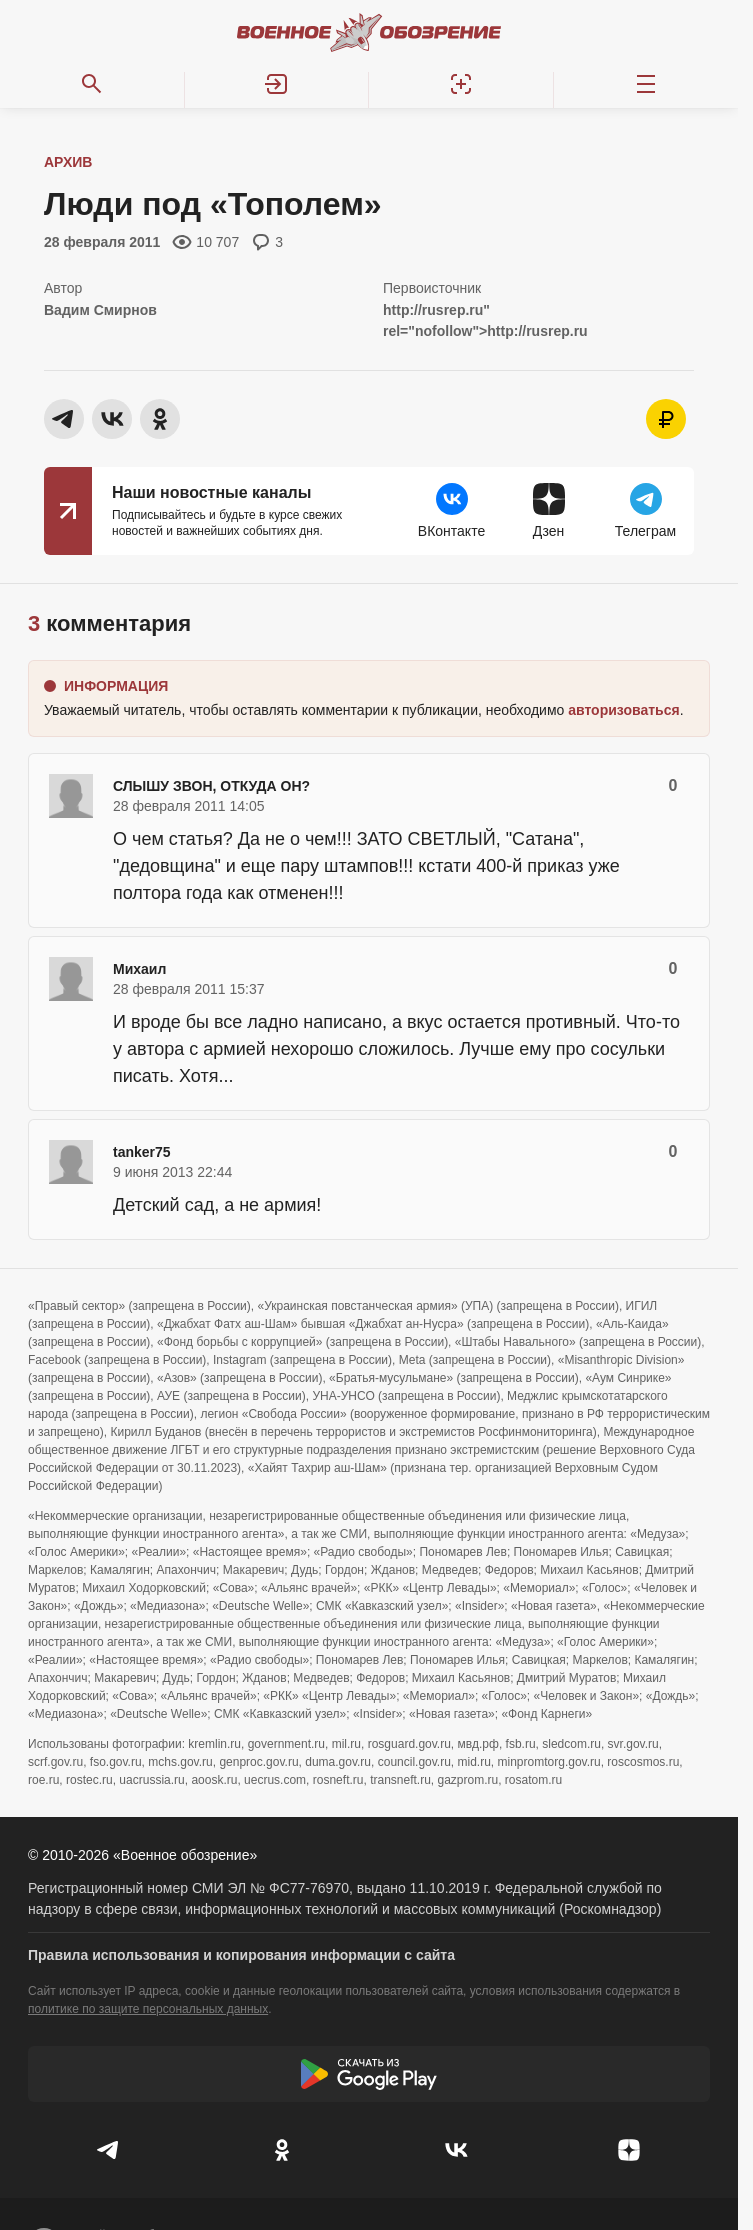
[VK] (456, 2150)
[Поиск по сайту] (92, 84)
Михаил (139, 969)
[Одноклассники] (283, 2150)
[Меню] (646, 84)
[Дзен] (630, 2150)
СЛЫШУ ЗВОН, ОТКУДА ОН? (211, 786)
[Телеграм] (109, 2150)
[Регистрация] (461, 84)
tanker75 (142, 1152)
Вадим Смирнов (100, 310)
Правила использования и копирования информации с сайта (241, 1955)
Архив (68, 162)
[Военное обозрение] (369, 32)
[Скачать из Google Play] (369, 2074)
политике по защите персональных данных (148, 2009)
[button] (277, 84)
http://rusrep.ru (433, 310)
